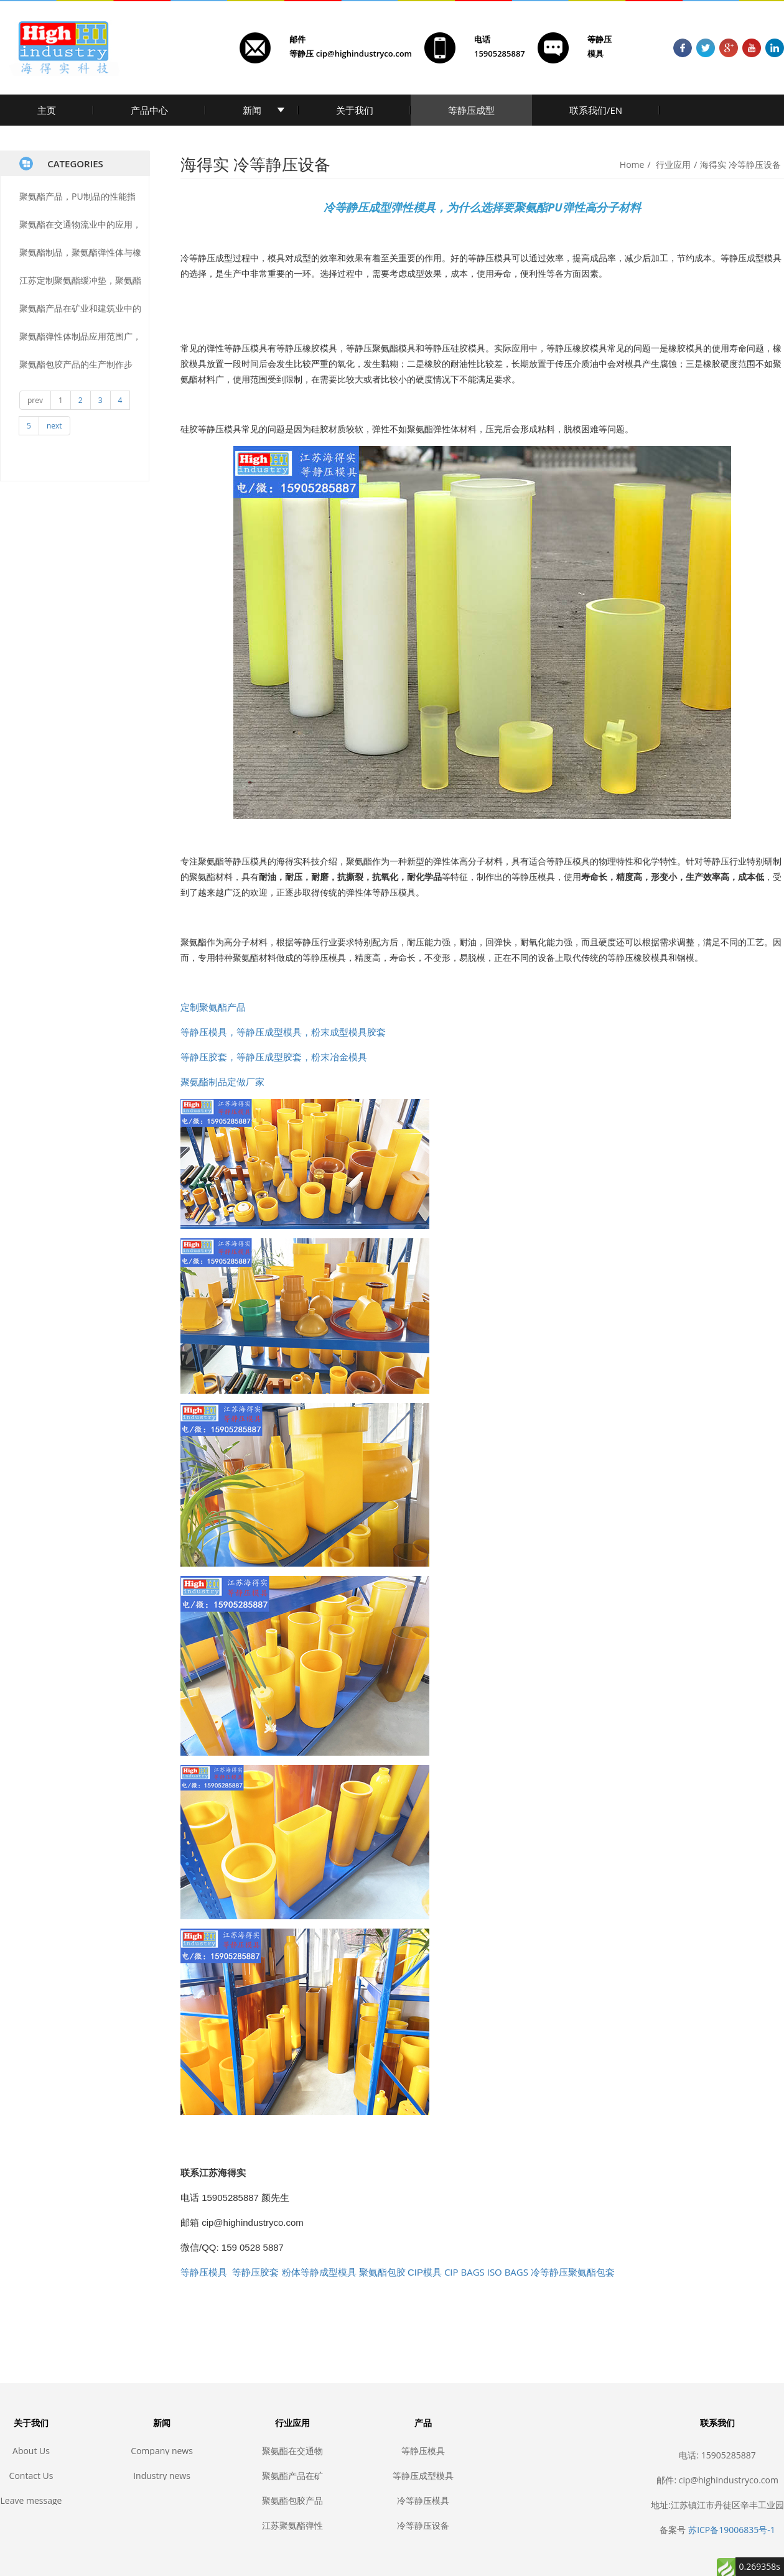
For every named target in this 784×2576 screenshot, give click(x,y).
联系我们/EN (595, 110)
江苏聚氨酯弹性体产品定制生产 (292, 2525)
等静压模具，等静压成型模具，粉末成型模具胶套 (283, 1032)
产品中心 (149, 110)
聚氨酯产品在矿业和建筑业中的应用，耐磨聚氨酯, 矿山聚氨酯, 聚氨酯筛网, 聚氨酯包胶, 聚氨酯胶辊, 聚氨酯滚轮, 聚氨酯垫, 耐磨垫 (292, 2475)
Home (632, 164)
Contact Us (31, 2475)
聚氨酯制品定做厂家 (222, 1081)
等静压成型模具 (423, 2475)
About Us (31, 2450)
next (54, 425)
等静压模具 (423, 2450)
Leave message (31, 2500)
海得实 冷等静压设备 (740, 164)
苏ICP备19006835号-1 (731, 2530)
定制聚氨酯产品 (213, 1007)
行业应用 (672, 164)
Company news (162, 2450)
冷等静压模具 (423, 2500)
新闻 (252, 110)
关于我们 (354, 110)
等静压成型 (471, 110)
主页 (46, 110)
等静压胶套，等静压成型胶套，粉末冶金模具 (273, 1056)
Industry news (161, 2475)
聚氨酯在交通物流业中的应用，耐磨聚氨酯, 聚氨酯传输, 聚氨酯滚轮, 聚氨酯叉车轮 (292, 2450)
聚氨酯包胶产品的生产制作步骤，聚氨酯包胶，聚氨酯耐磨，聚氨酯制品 (292, 2500)
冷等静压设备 (423, 2525)
